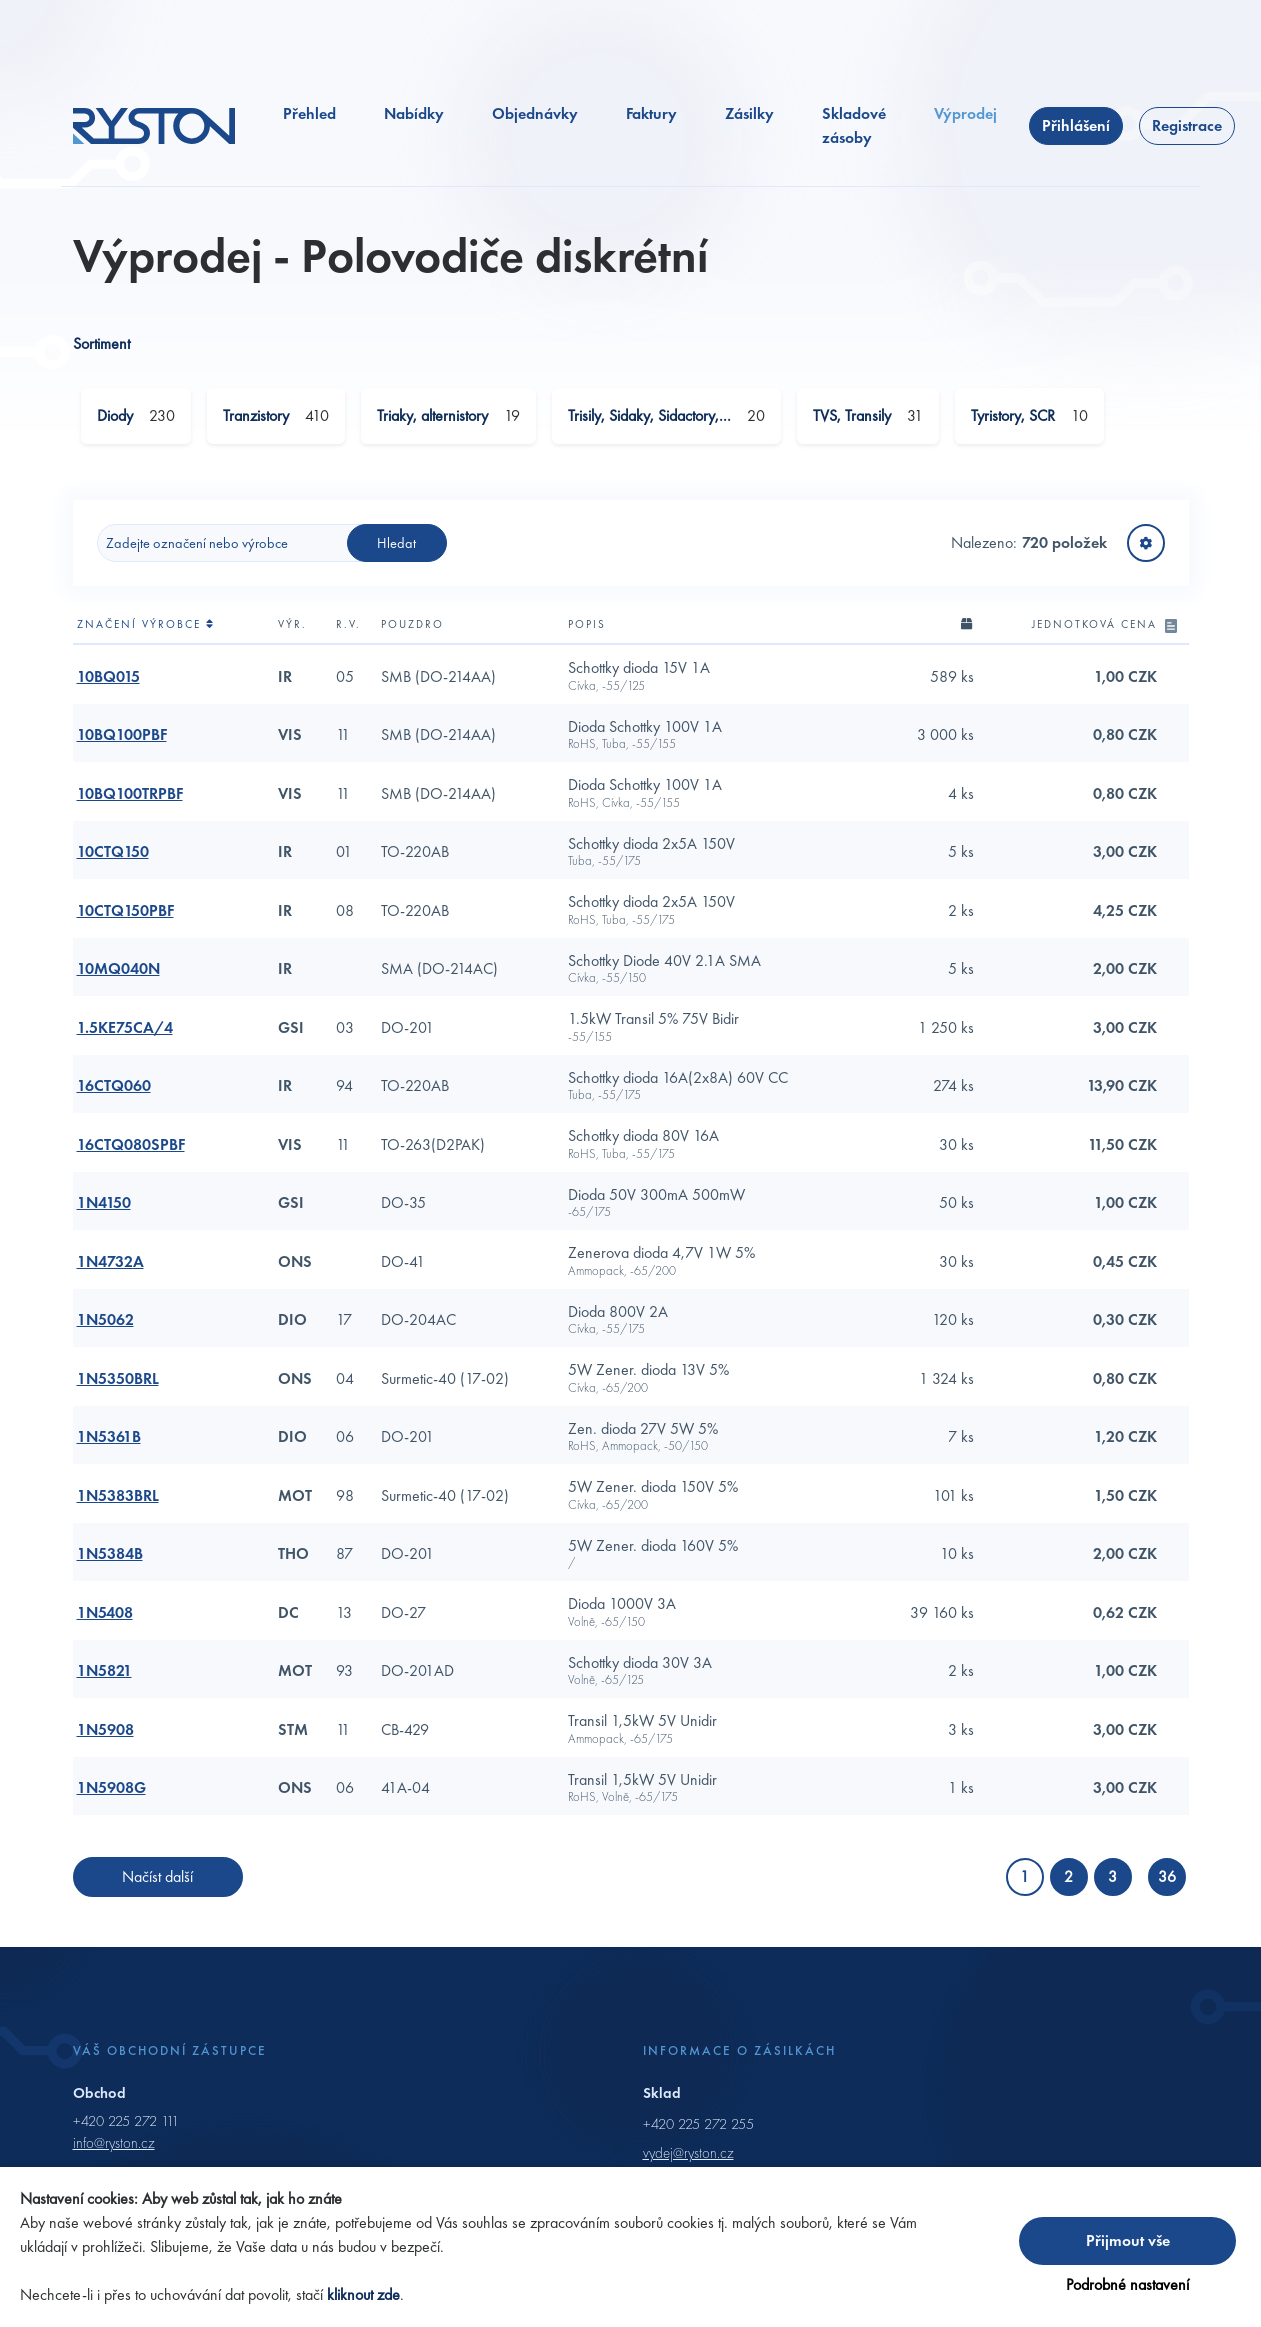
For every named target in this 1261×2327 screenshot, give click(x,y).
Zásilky (749, 120)
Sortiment (101, 351)
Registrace (1187, 132)
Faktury (651, 120)
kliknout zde (363, 2294)
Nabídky (414, 120)
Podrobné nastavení (1127, 2284)
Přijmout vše (1128, 2240)
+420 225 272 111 (126, 2128)
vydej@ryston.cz (688, 2160)
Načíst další (157, 1884)
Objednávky (535, 120)
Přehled (309, 120)
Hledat (396, 550)
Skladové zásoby (854, 132)
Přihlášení (1076, 132)
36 (1167, 1884)
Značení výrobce (146, 632)
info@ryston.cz (114, 2151)
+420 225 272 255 (698, 2131)
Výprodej (965, 120)
